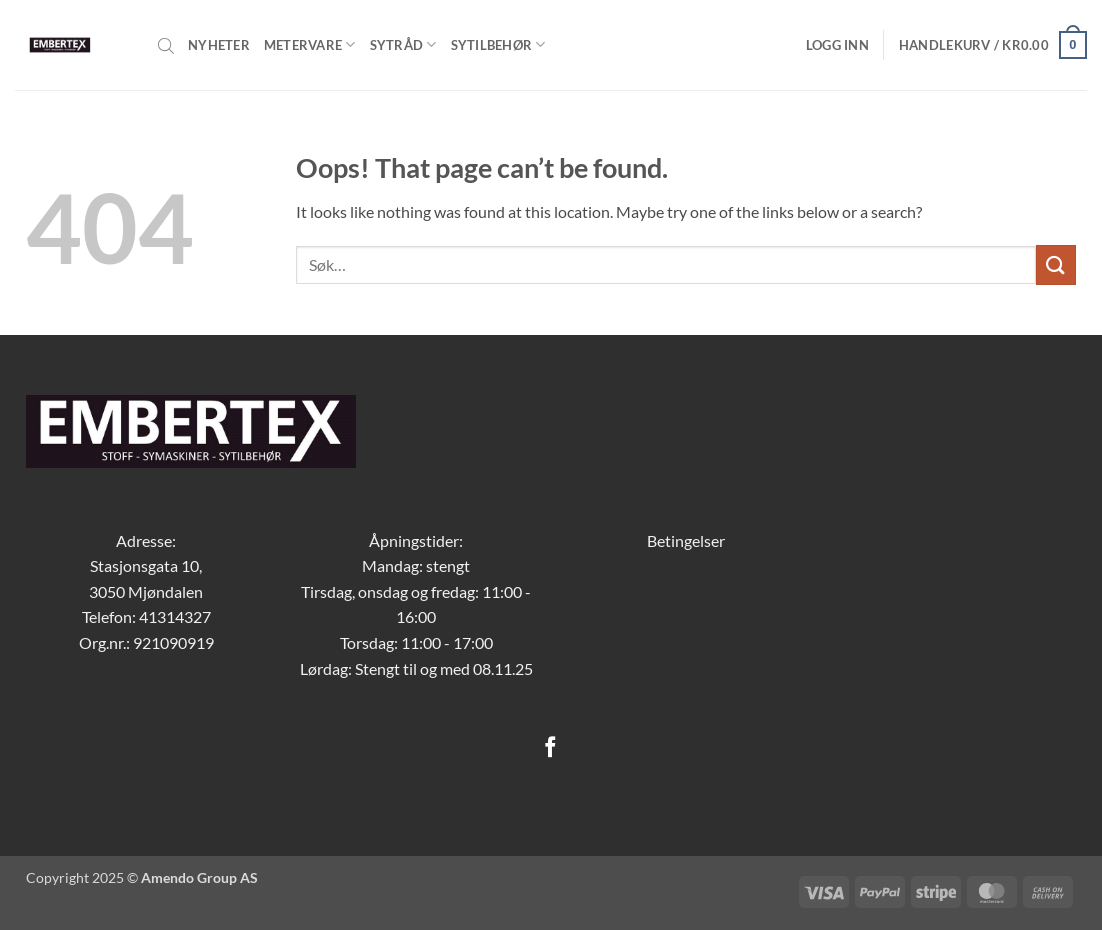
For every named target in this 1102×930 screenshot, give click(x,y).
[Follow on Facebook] (550, 748)
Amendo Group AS (199, 877)
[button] (837, 45)
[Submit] (1056, 264)
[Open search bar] (166, 45)
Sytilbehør (498, 44)
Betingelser (686, 540)
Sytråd (403, 44)
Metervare (310, 44)
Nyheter (219, 45)
